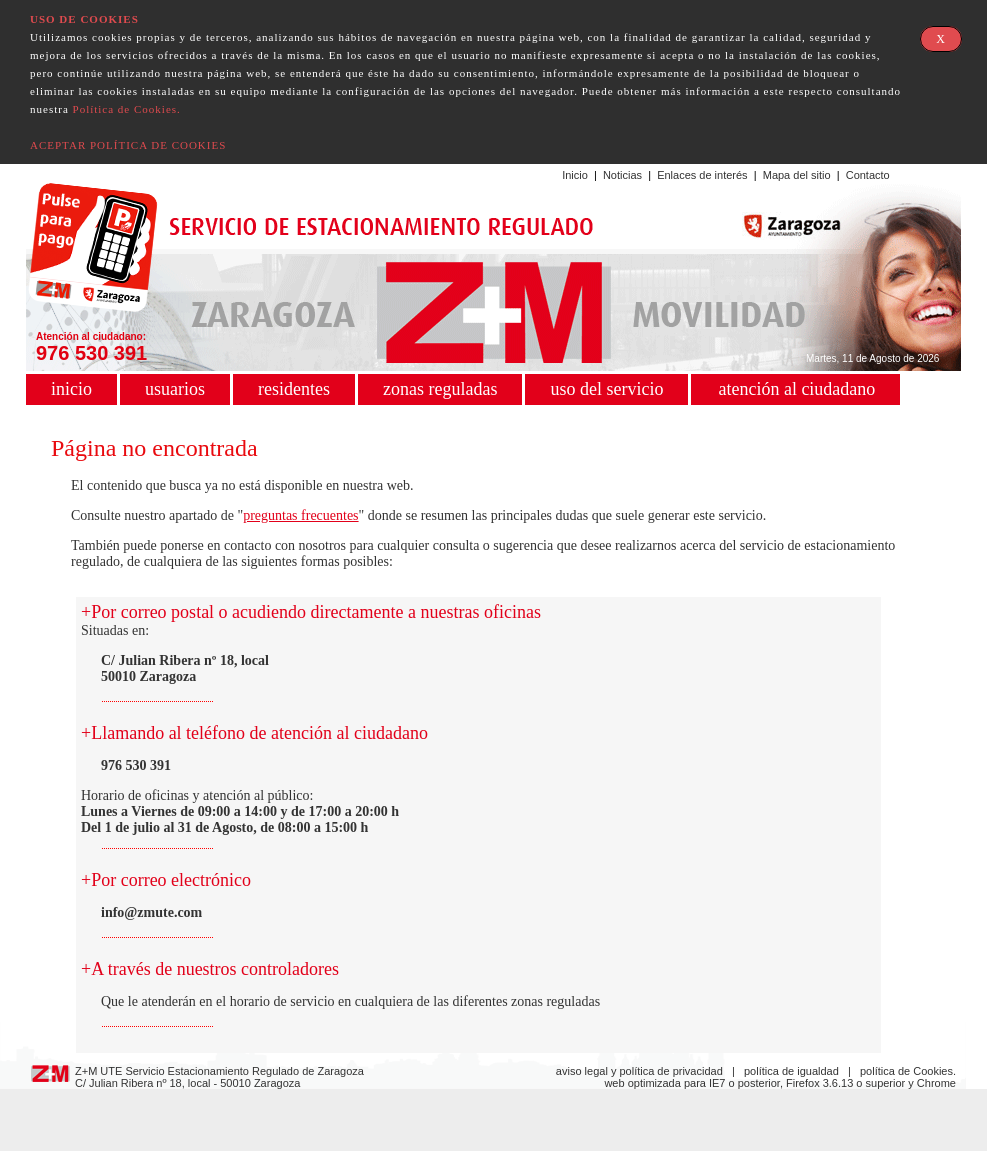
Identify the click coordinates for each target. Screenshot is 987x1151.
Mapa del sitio (797, 175)
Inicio (575, 175)
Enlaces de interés (702, 175)
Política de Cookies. (127, 109)
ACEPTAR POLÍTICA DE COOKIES (128, 145)
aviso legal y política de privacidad (639, 1071)
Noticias (622, 175)
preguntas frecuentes (300, 515)
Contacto (868, 175)
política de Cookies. (908, 1071)
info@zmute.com (151, 912)
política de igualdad (791, 1071)
